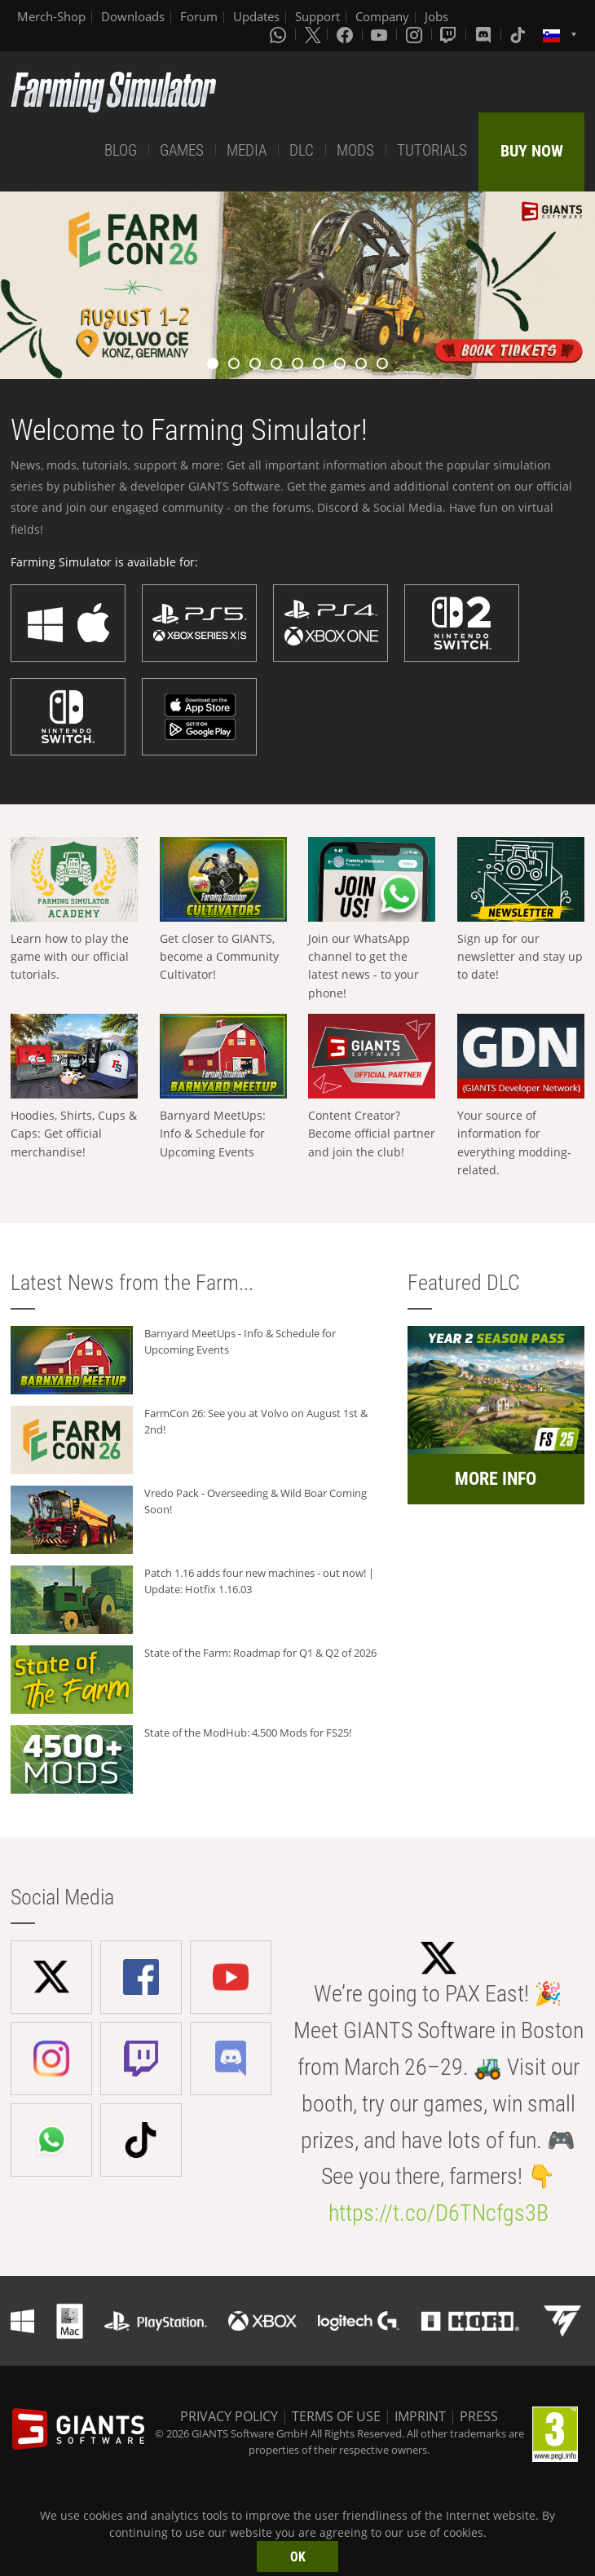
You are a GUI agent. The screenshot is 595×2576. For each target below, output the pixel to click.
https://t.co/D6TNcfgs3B (438, 2213)
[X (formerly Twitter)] (313, 34)
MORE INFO (495, 1479)
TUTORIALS (432, 150)
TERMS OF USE (336, 2416)
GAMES (182, 150)
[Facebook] (346, 34)
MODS (355, 150)
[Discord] (485, 34)
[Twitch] (450, 34)
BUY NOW (531, 151)
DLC (301, 150)
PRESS (479, 2416)
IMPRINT (420, 2416)
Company (382, 16)
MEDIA (247, 150)
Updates (256, 16)
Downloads (133, 16)
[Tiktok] (519, 34)
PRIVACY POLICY (229, 2416)
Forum (199, 16)
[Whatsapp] (279, 34)
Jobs (436, 16)
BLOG (120, 150)
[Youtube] (380, 34)
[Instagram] (415, 34)
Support (317, 16)
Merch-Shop (51, 16)
